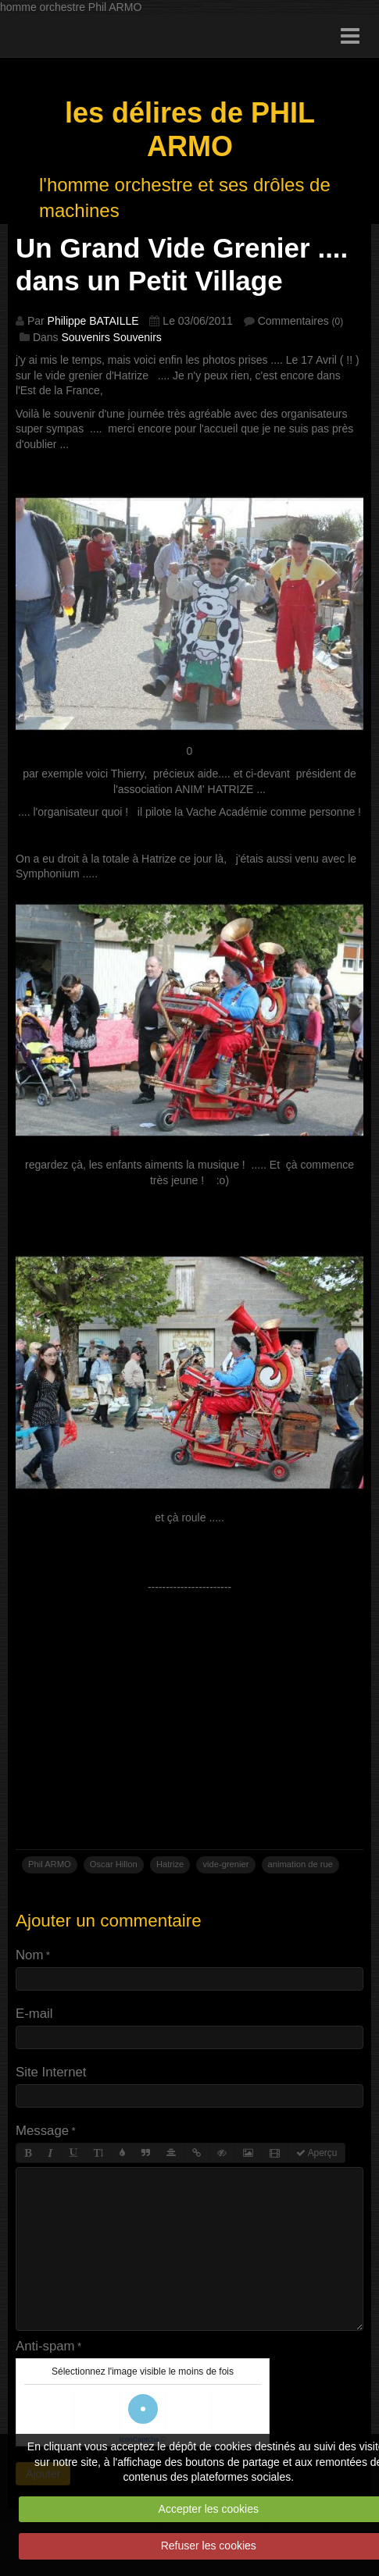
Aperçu (316, 2152)
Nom (29, 1955)
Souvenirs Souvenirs (111, 337)
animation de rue (300, 1864)
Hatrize (170, 1864)
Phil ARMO (49, 1864)
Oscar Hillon (114, 1864)
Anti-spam (45, 2346)
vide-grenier (225, 1864)
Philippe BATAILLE (93, 321)
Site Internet (51, 2072)
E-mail (34, 2013)
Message (42, 2130)
